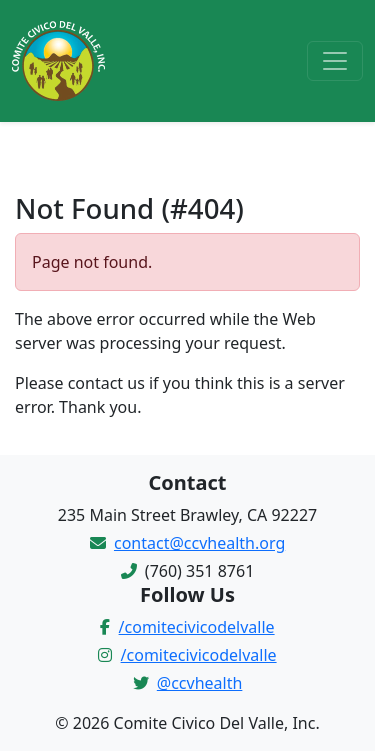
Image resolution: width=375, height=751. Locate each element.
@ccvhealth (200, 683)
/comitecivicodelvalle (197, 627)
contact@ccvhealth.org (199, 543)
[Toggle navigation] (335, 61)
